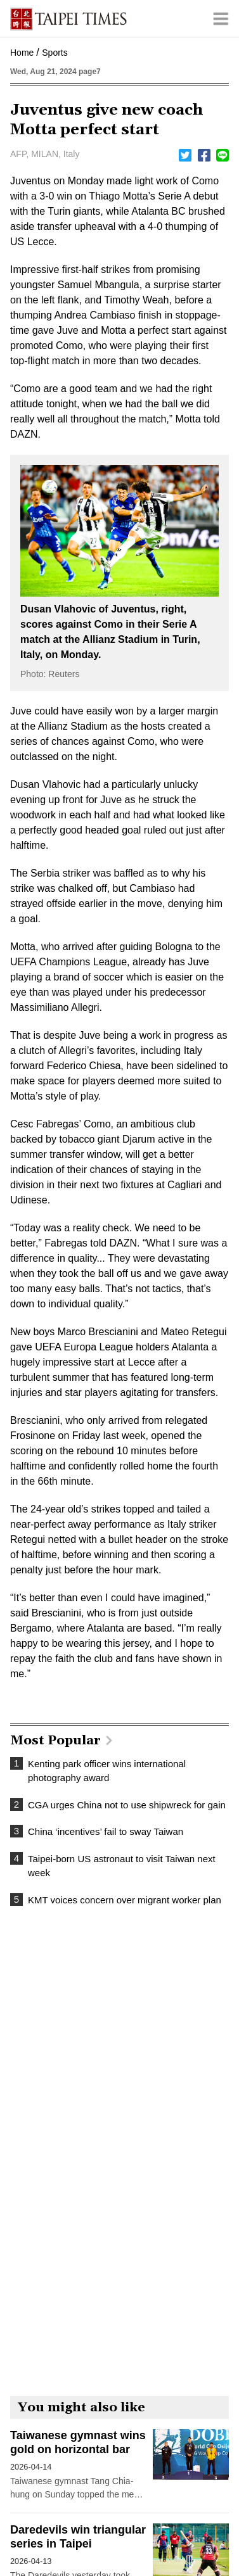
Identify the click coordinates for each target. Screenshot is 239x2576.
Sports (54, 53)
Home (22, 53)
